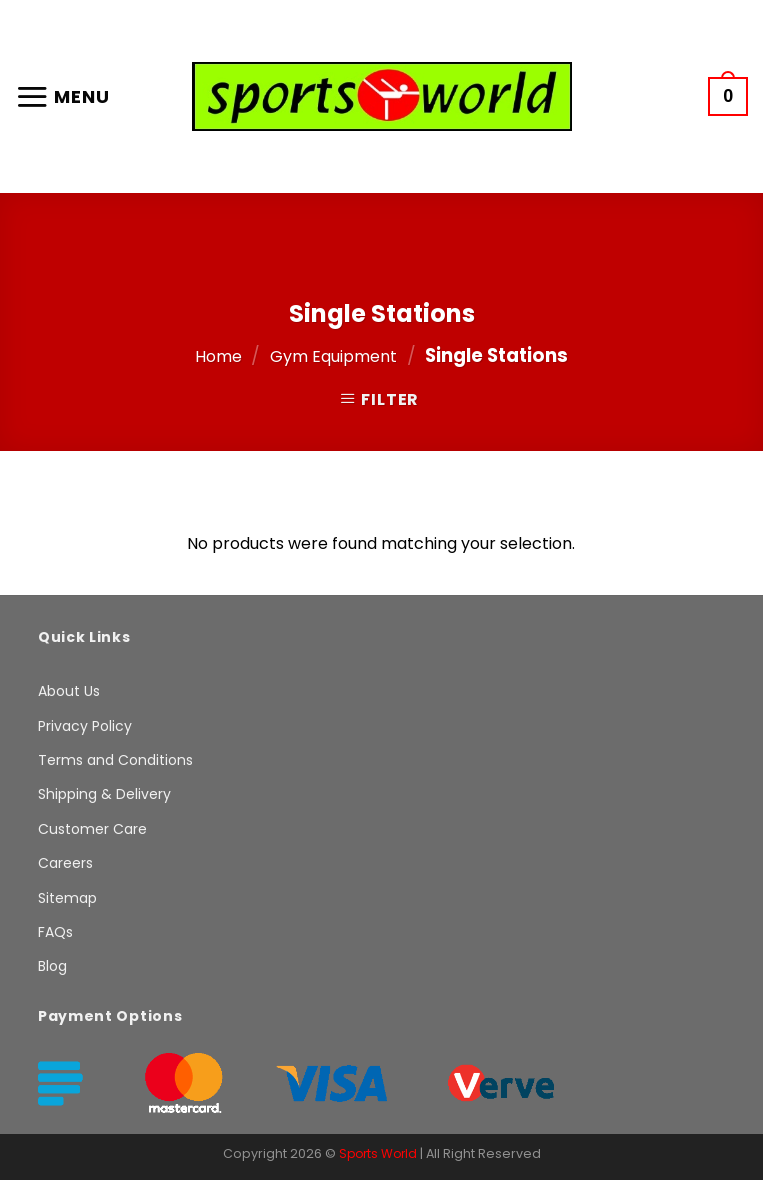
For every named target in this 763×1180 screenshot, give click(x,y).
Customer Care (92, 829)
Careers (65, 863)
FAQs (55, 932)
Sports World (378, 1153)
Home (218, 356)
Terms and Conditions (115, 760)
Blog (52, 966)
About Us (69, 691)
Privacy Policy (85, 726)
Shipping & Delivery (104, 794)
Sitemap (67, 898)
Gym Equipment (333, 356)
